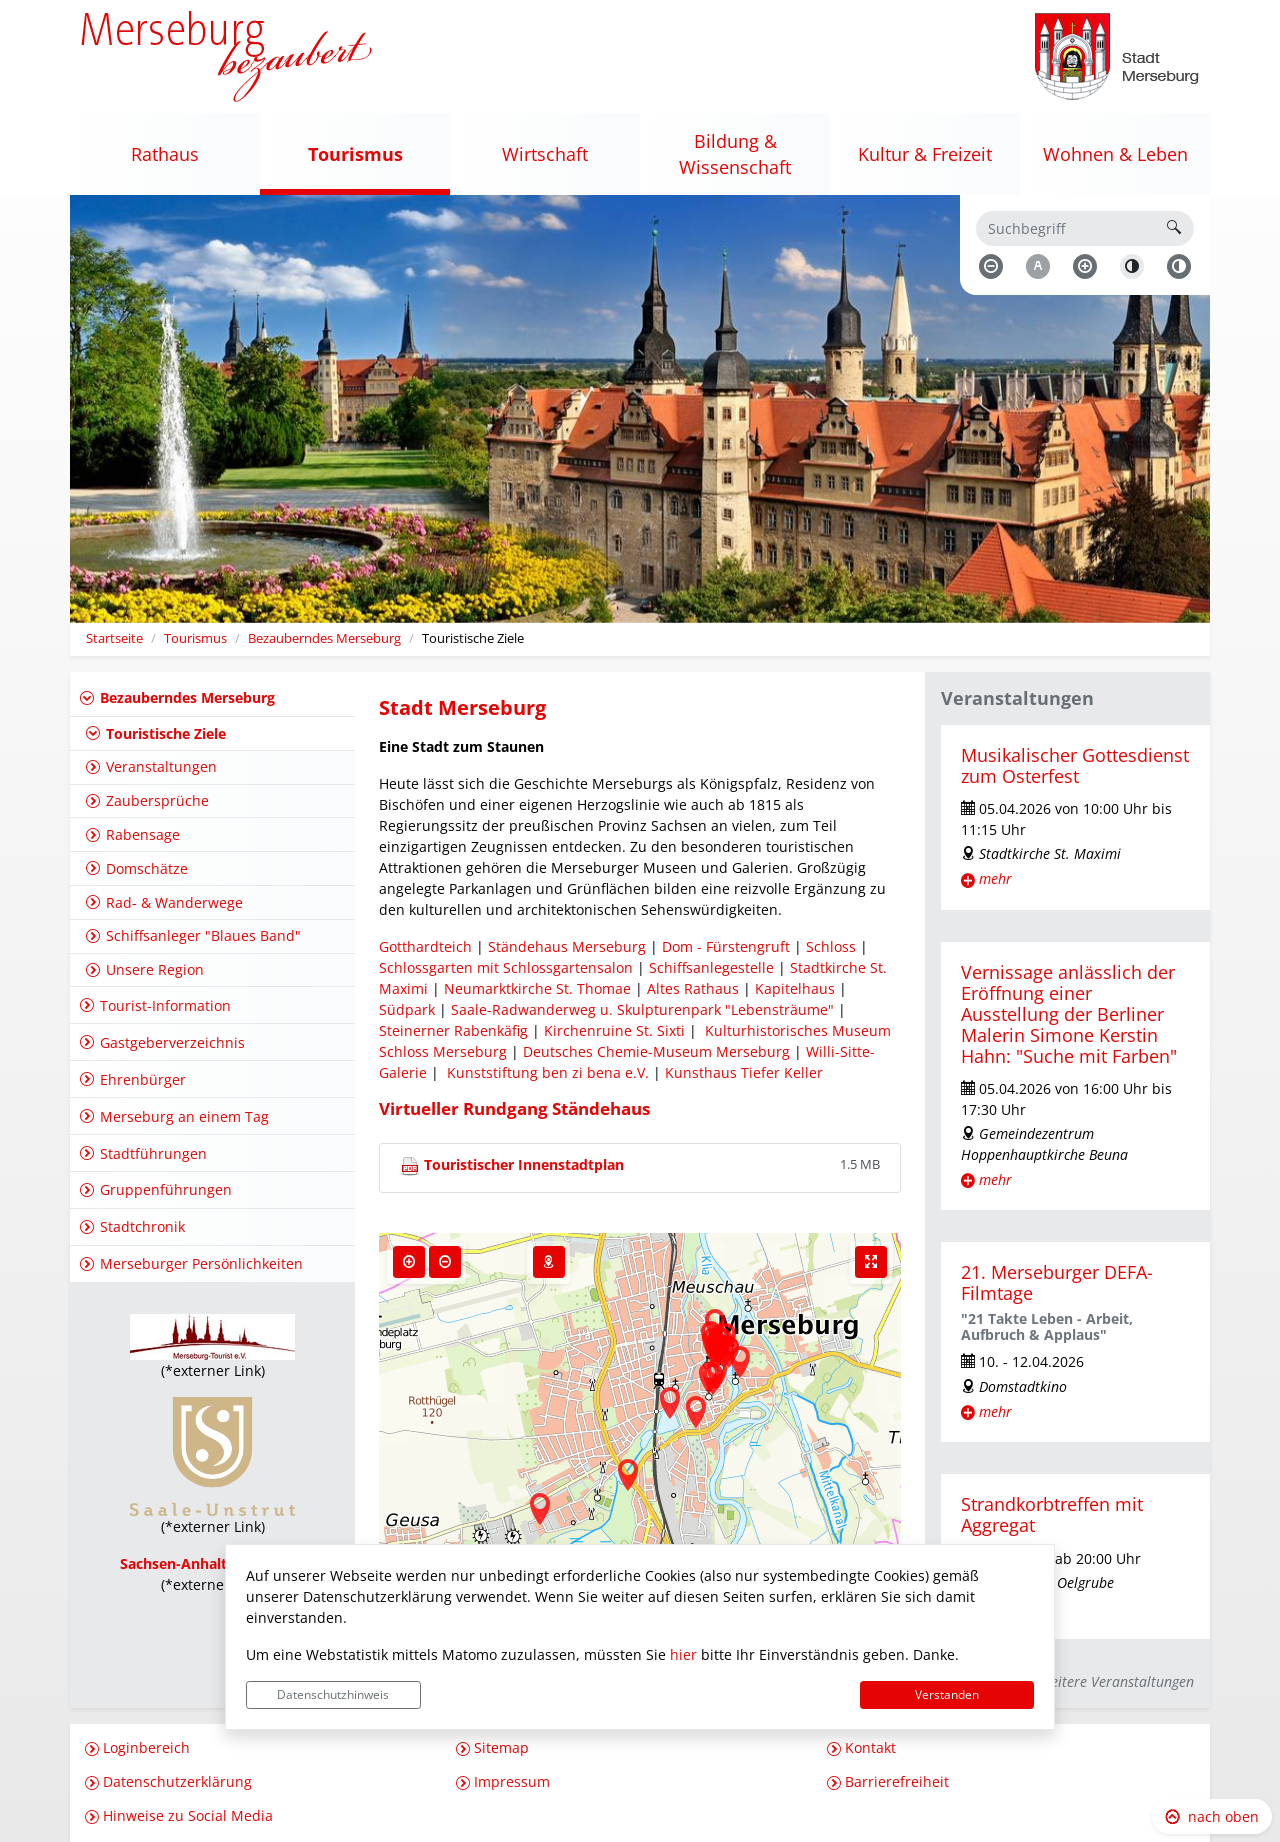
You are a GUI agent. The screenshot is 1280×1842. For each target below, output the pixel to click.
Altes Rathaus (693, 988)
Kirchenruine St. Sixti (616, 1030)
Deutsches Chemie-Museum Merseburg (656, 1051)
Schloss (831, 946)
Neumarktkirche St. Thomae (535, 988)
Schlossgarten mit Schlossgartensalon (506, 967)
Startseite (114, 638)
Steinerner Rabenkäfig (453, 1030)
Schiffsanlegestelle (711, 967)
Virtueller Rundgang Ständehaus (514, 1108)
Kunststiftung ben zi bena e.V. (548, 1072)
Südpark (407, 1009)
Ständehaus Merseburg (567, 946)
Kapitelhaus (793, 988)
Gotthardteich (425, 946)
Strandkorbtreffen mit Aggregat (1052, 1514)
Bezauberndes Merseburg (324, 638)
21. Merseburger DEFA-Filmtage (1057, 1282)
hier (683, 1654)
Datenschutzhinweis (333, 1694)
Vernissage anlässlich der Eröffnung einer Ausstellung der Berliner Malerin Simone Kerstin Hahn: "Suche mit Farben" (1069, 1014)
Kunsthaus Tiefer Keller (742, 1072)
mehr (995, 878)
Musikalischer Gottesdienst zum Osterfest (1075, 765)
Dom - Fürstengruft (726, 946)
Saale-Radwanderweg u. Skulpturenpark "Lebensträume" (642, 1009)
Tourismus (195, 638)
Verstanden (947, 1694)
